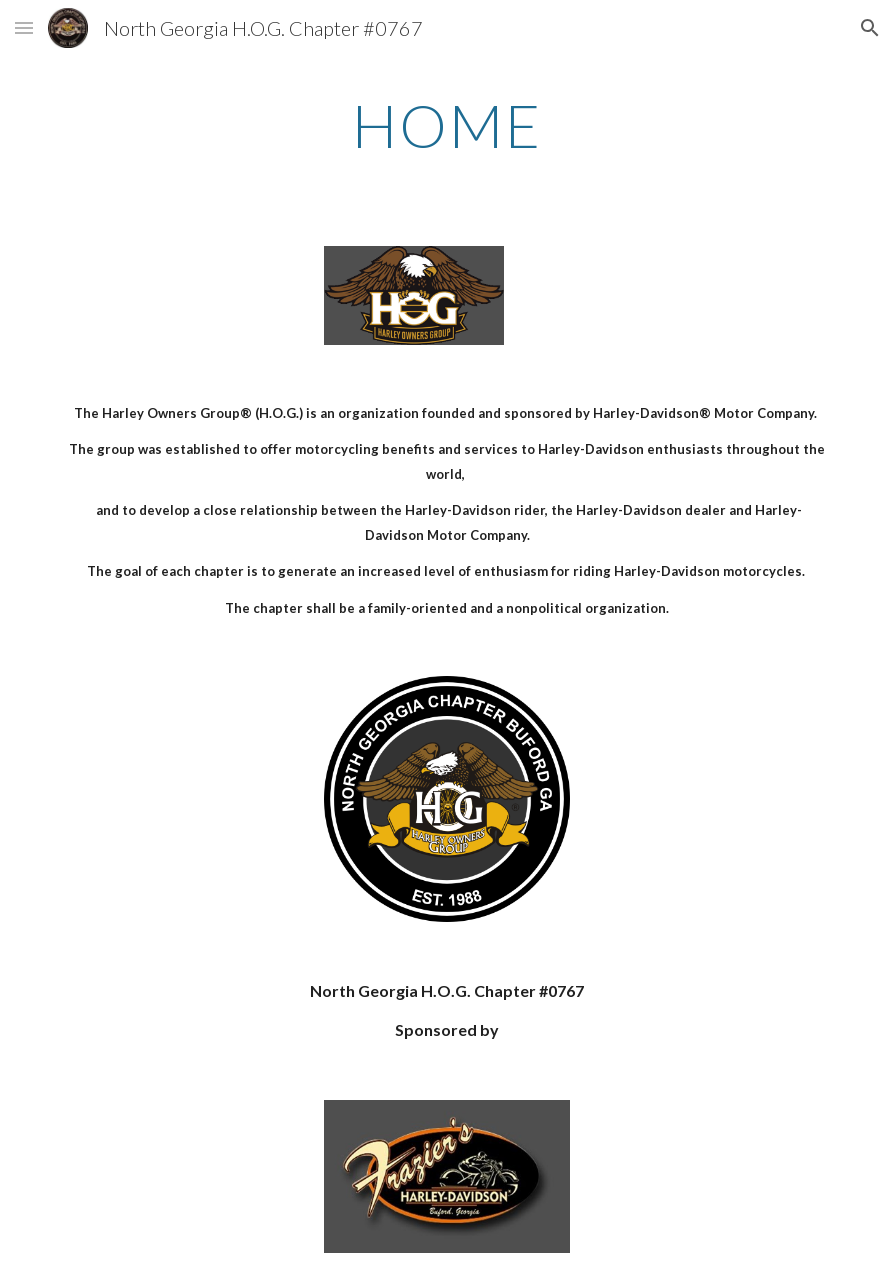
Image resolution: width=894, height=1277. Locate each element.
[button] (24, 27)
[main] (447, 125)
